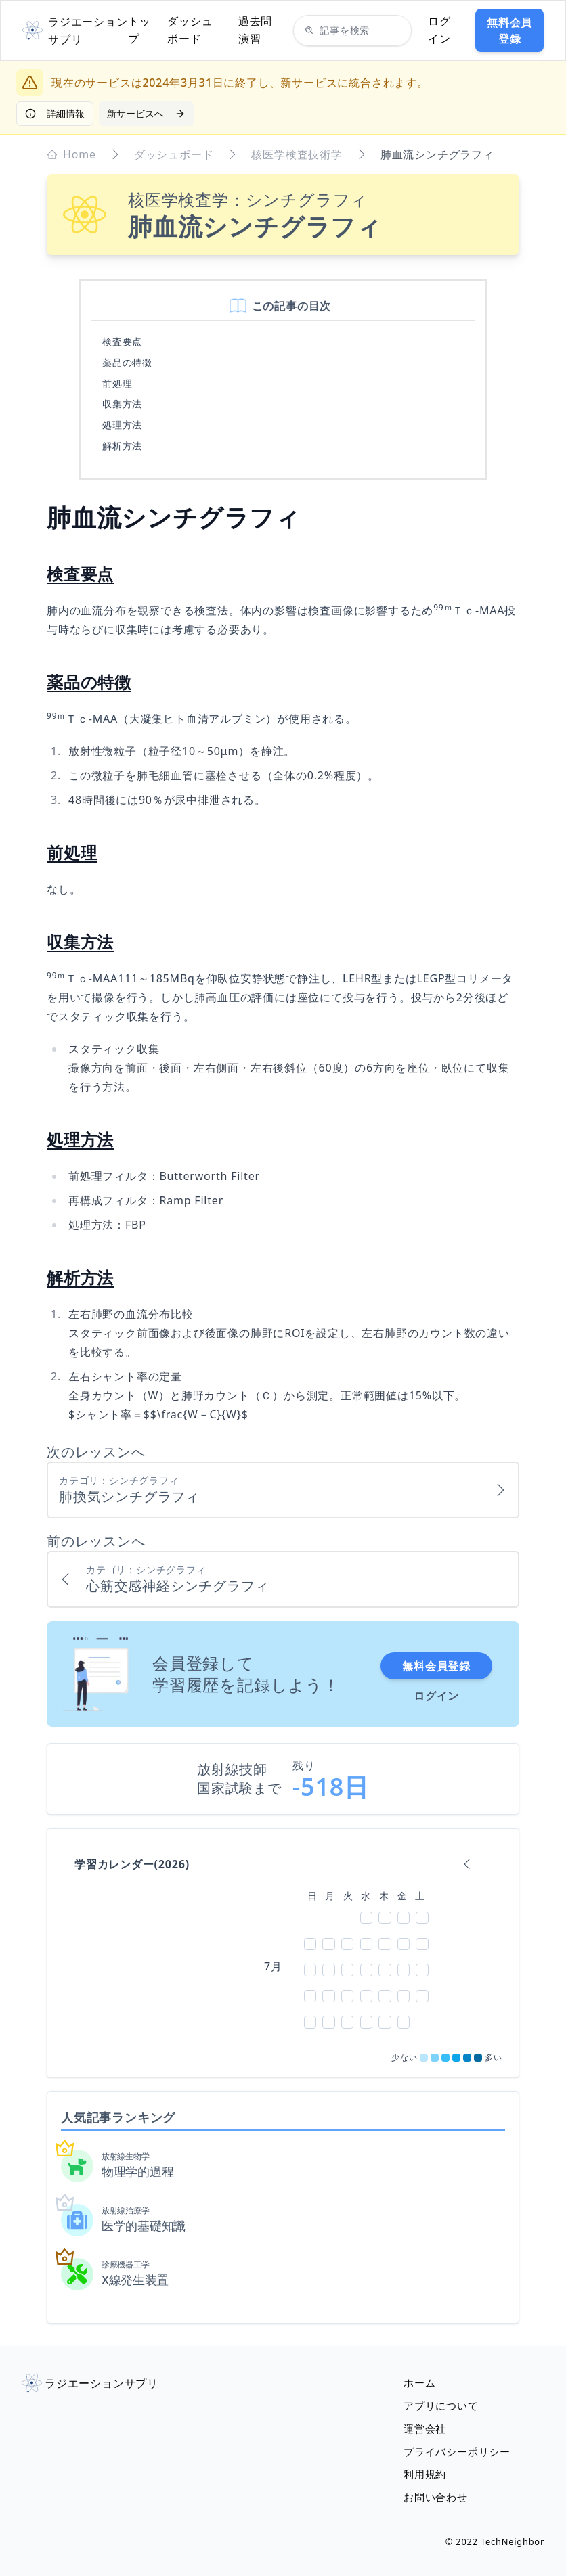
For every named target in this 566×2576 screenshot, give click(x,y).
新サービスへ (146, 113)
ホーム (420, 2375)
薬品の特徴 (127, 362)
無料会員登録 (436, 1665)
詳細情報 (55, 113)
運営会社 (426, 2423)
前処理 (117, 383)
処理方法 (122, 424)
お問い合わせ (438, 2496)
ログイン (436, 1695)
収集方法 (122, 403)
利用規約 (426, 2472)
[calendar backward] (467, 1864)
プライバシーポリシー (460, 2448)
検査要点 (122, 341)
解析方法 (122, 445)
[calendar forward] (486, 1864)
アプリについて (443, 2399)
